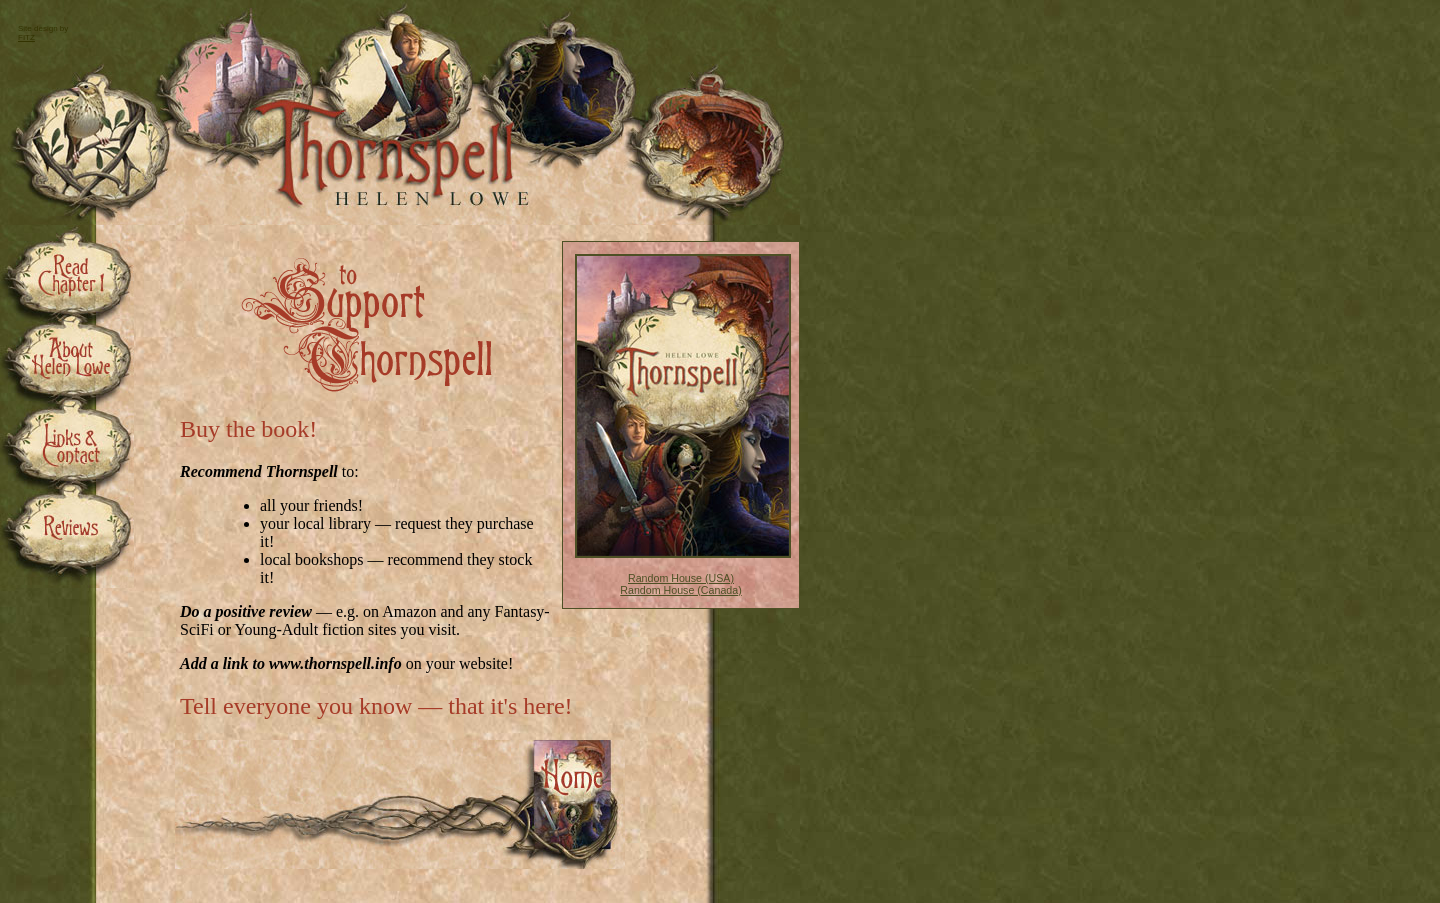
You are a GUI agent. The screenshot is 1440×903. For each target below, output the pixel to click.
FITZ (26, 37)
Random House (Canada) (680, 590)
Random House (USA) (681, 578)
